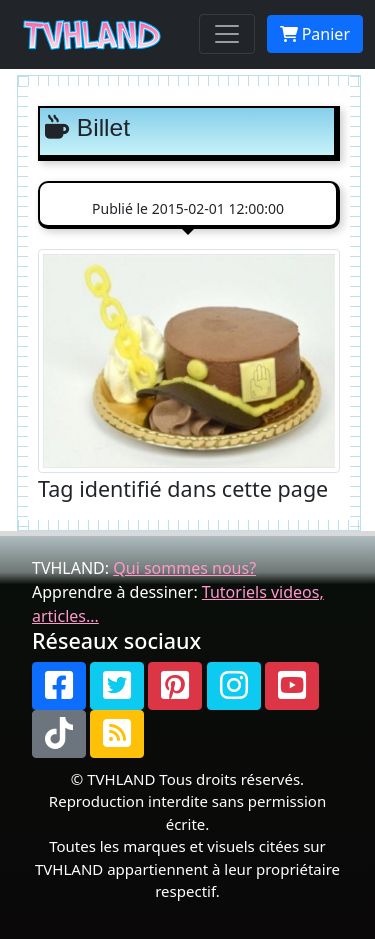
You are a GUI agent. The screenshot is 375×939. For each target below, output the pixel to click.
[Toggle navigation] (227, 34)
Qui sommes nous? (184, 568)
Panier (315, 34)
